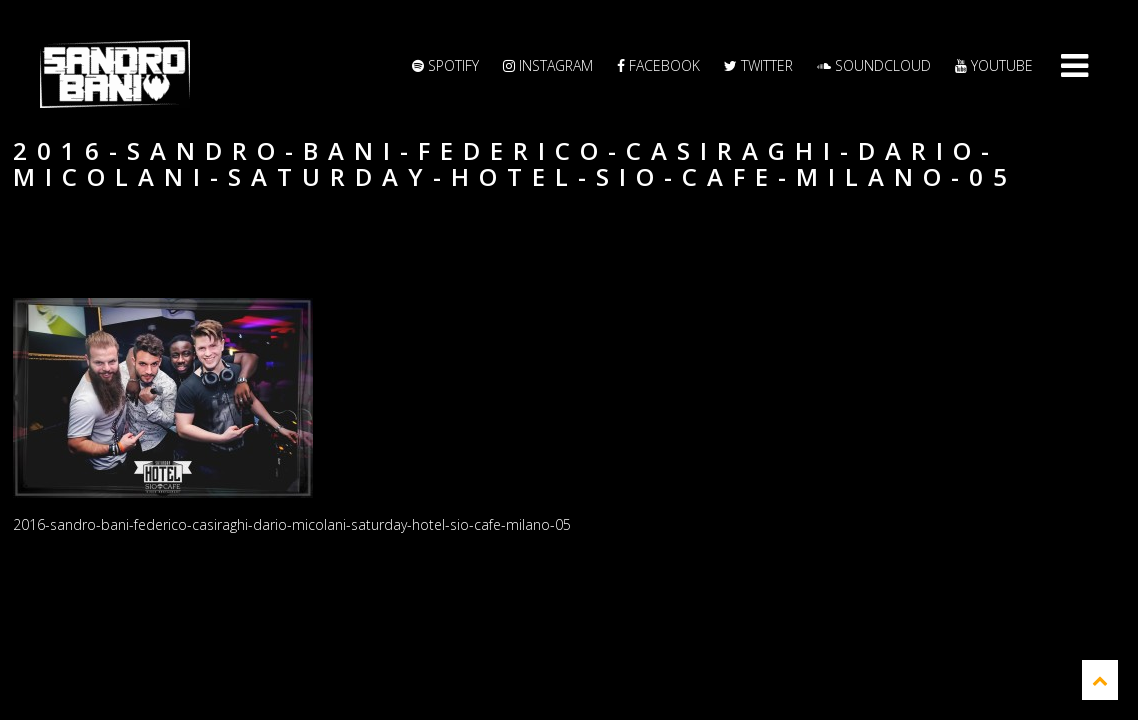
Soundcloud (874, 65)
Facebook (658, 65)
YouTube (994, 65)
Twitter (758, 65)
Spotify (445, 65)
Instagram (548, 65)
